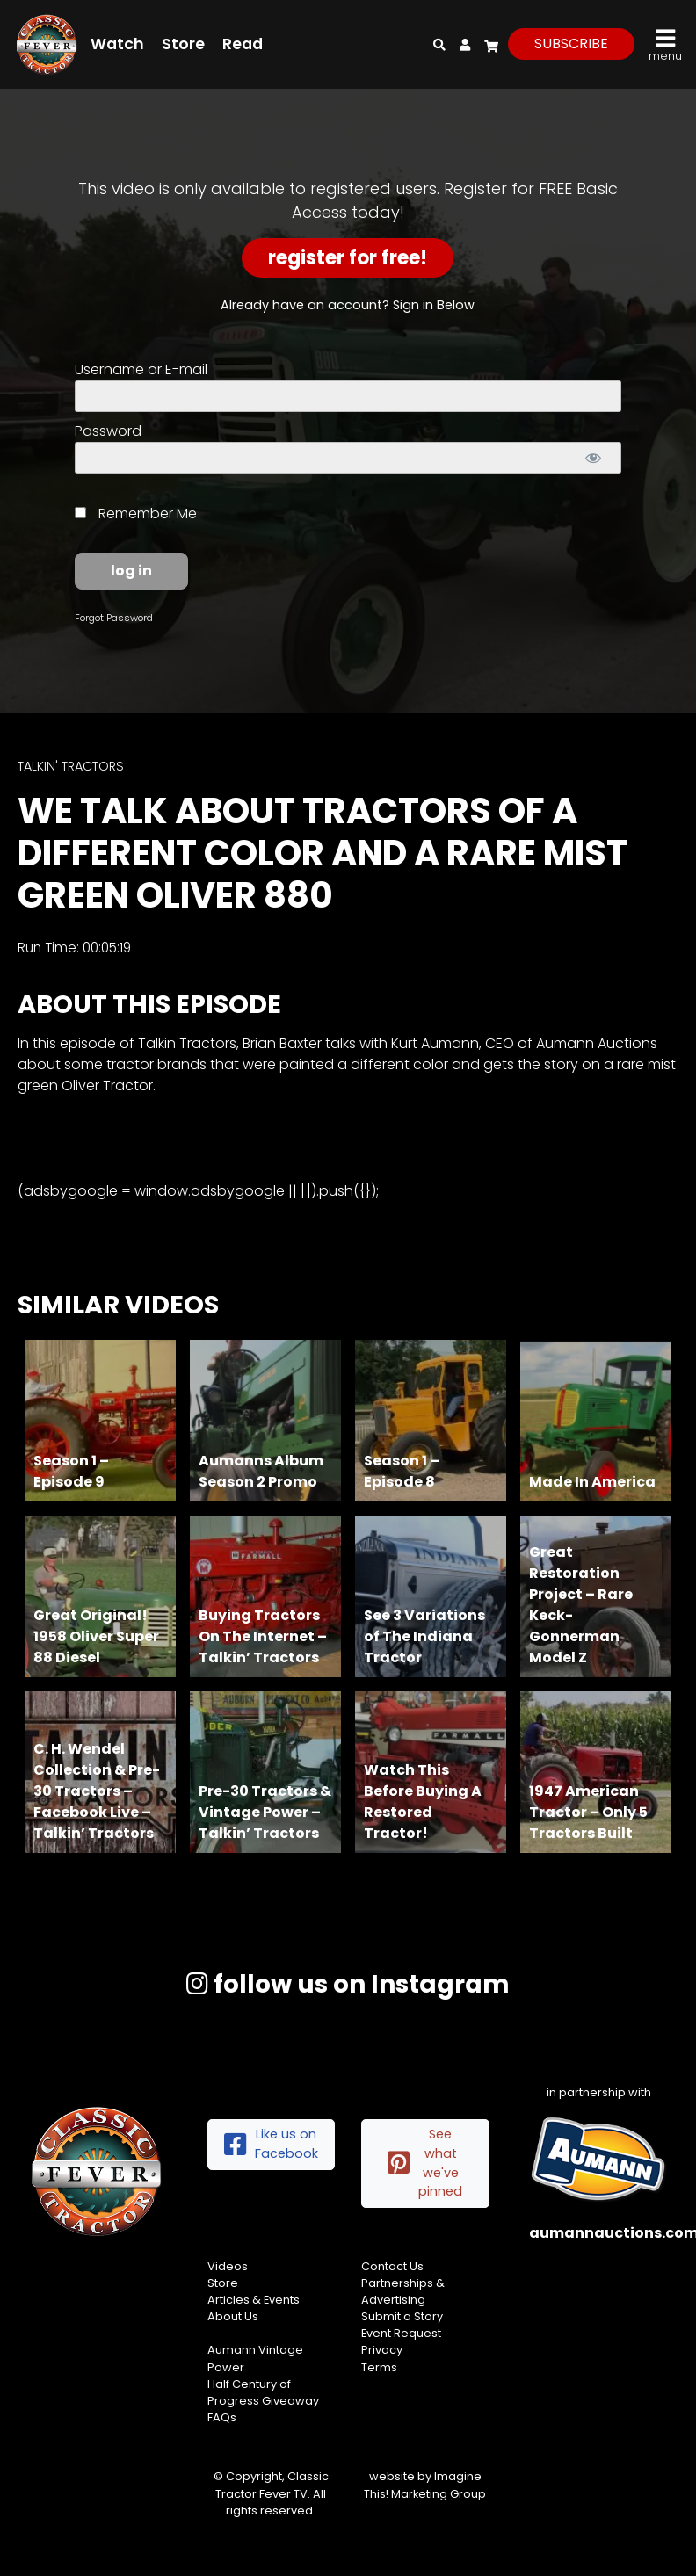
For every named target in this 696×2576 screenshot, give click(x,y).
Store (183, 43)
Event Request (401, 2333)
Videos (227, 2266)
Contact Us (392, 2266)
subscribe (571, 43)
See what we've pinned (425, 2162)
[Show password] (593, 458)
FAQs (221, 2417)
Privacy (381, 2349)
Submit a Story (402, 2316)
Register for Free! (347, 257)
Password (108, 431)
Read (242, 43)
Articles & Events (253, 2299)
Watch (117, 43)
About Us (232, 2316)
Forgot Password (114, 618)
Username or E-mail (141, 369)
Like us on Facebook (271, 2143)
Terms (379, 2367)
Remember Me (136, 513)
